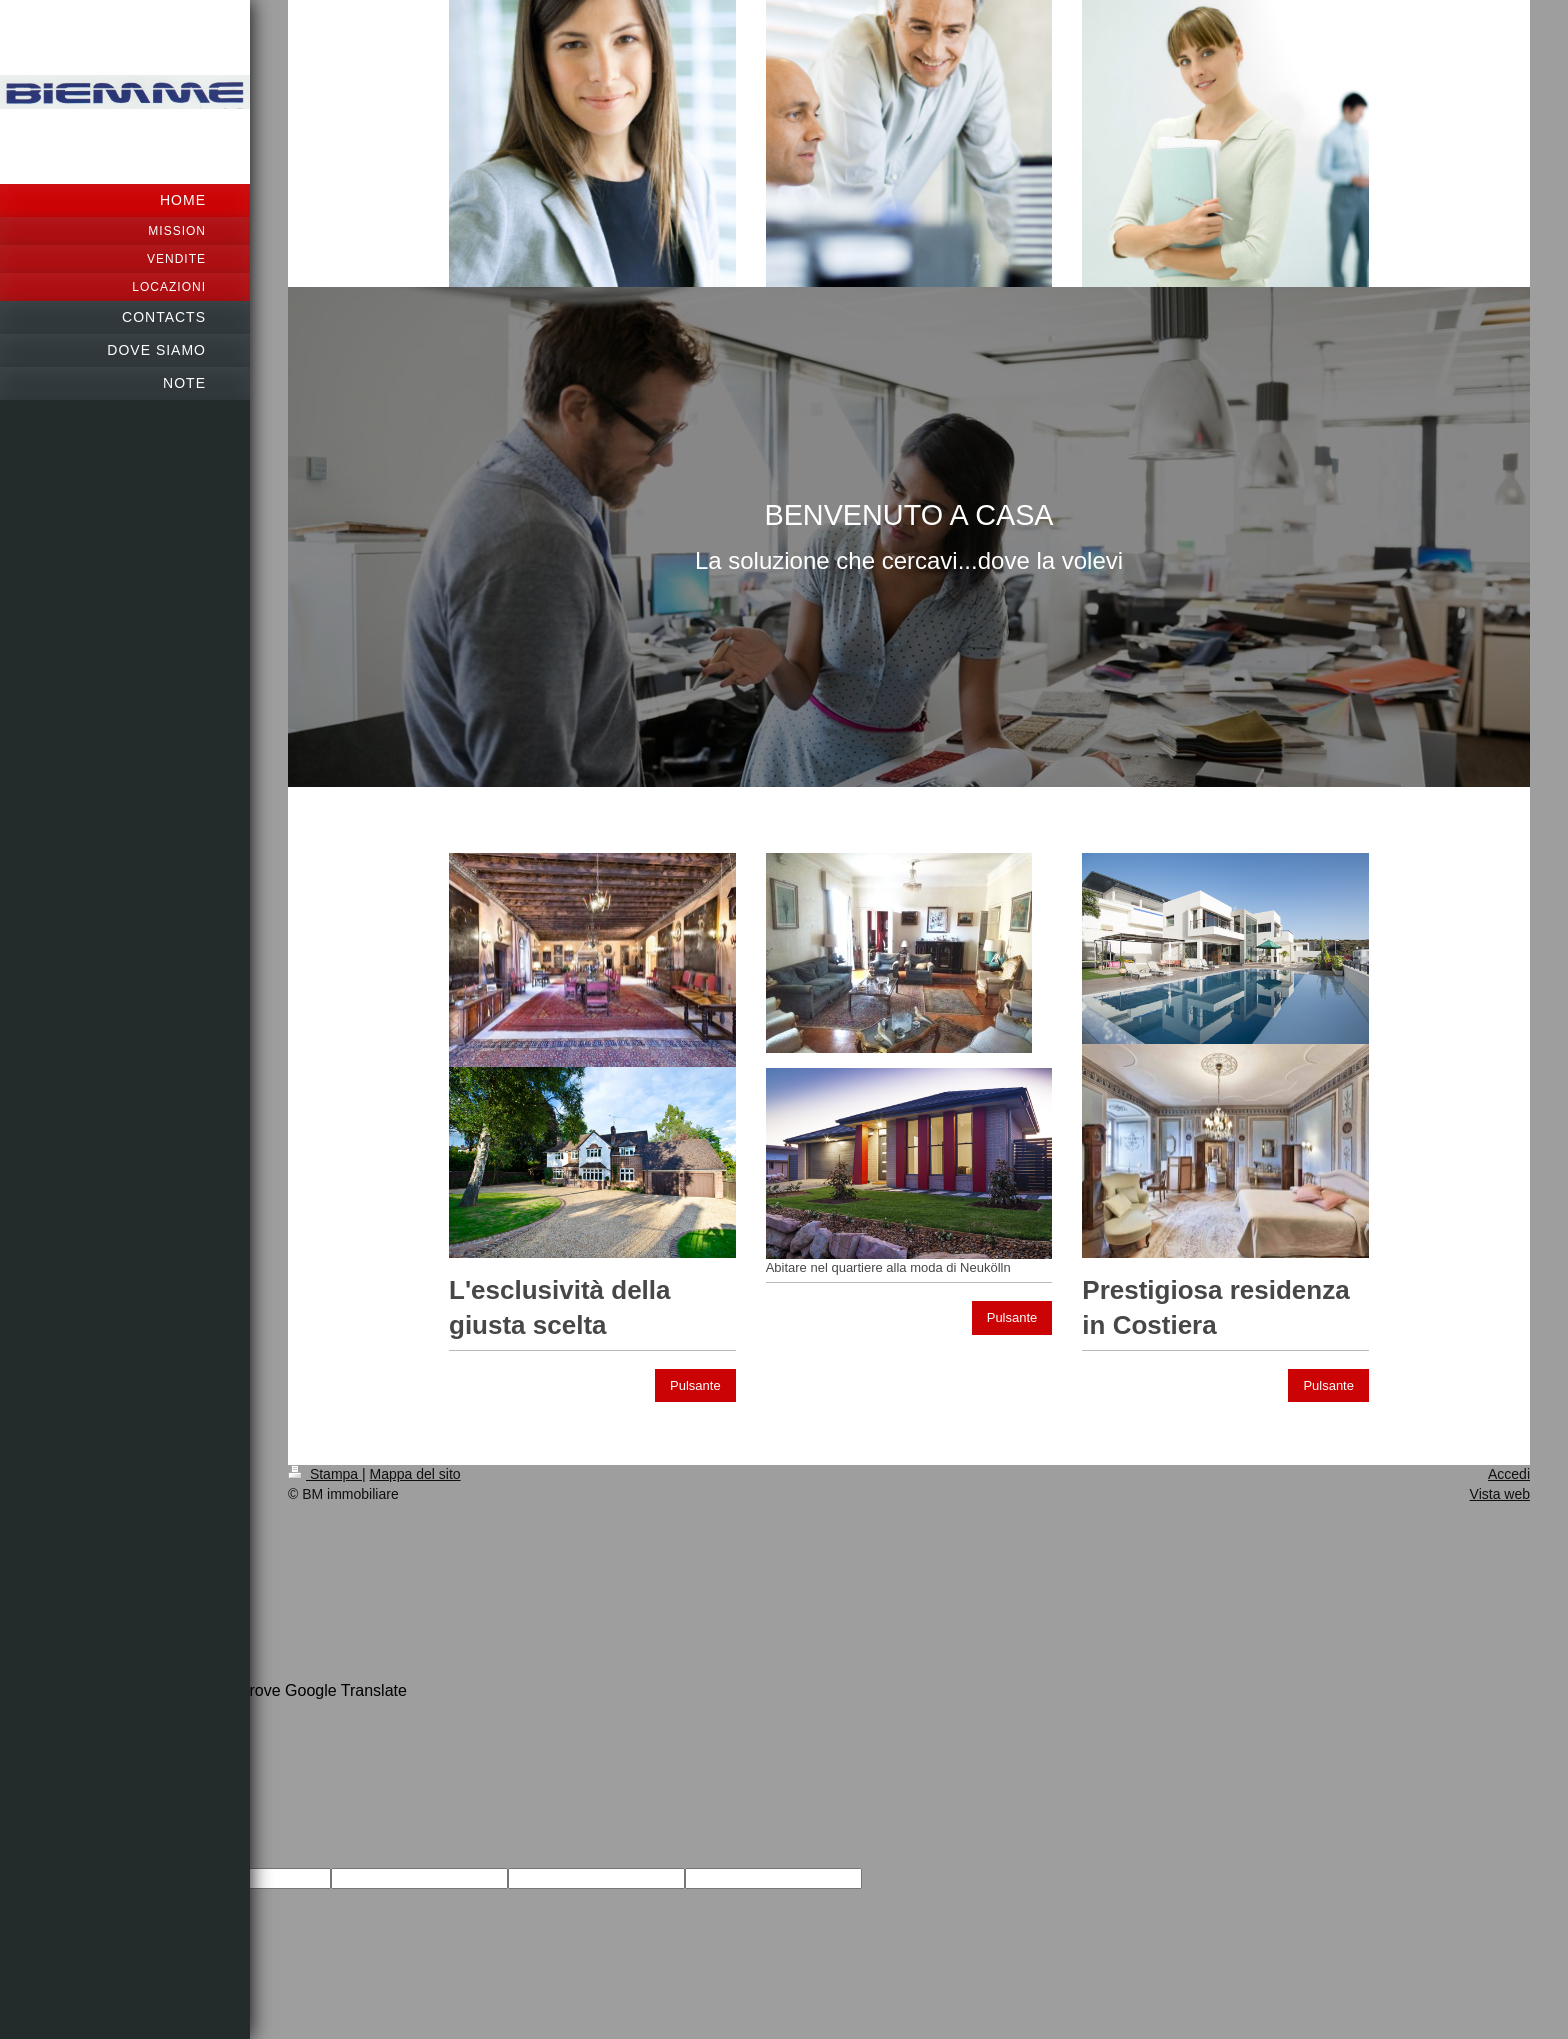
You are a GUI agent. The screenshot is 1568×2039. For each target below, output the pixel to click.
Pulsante (695, 1385)
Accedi (1509, 1474)
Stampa (325, 1474)
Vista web (1500, 1494)
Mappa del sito (415, 1474)
